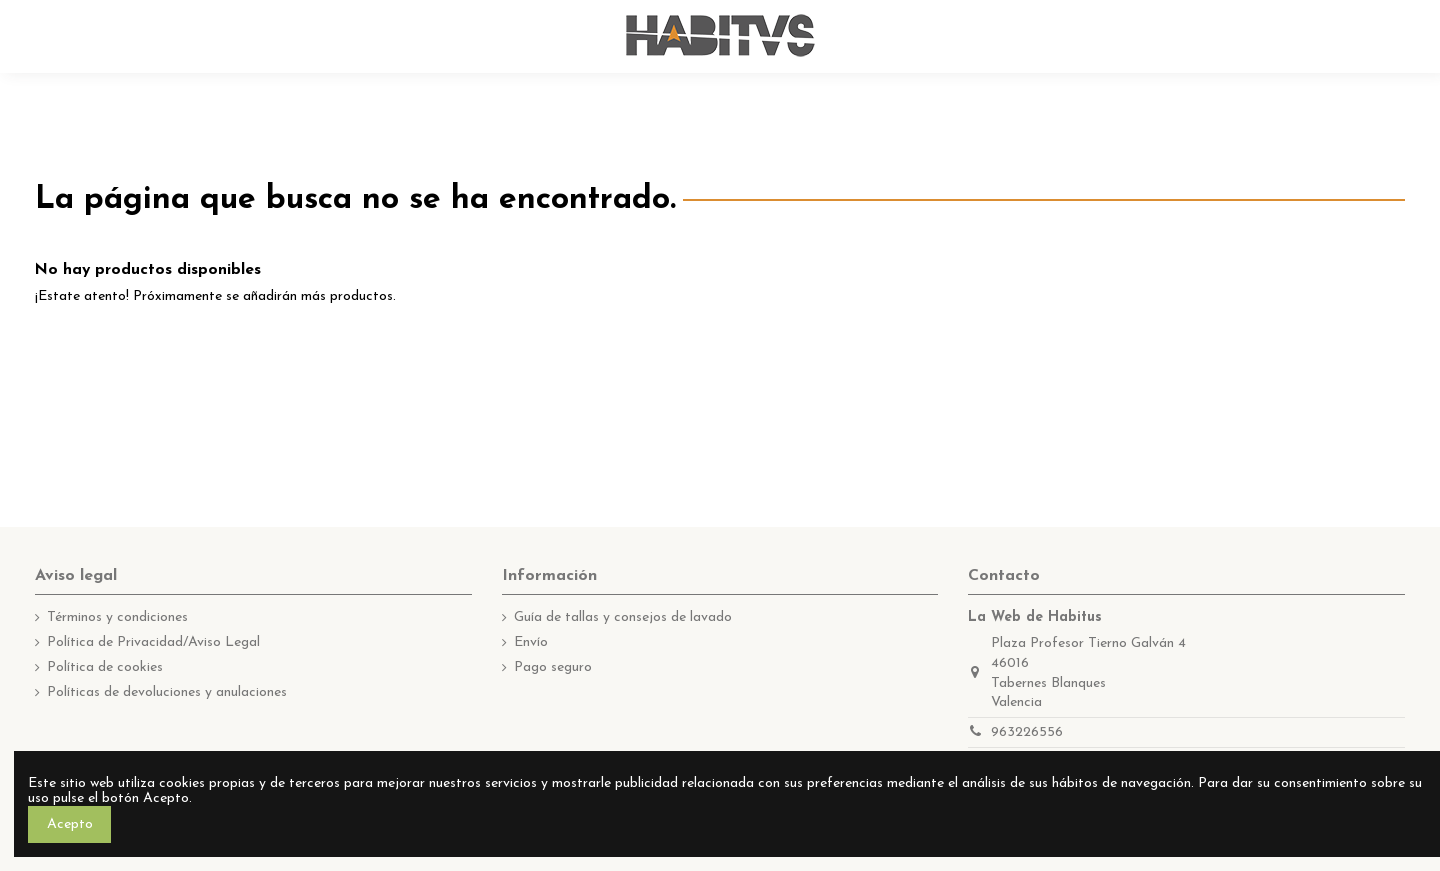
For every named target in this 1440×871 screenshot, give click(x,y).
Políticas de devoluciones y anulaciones (167, 692)
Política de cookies (105, 667)
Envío (531, 642)
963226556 (1027, 732)
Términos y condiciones (117, 617)
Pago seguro (553, 667)
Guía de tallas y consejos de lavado (623, 617)
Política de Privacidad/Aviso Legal (153, 642)
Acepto (70, 824)
